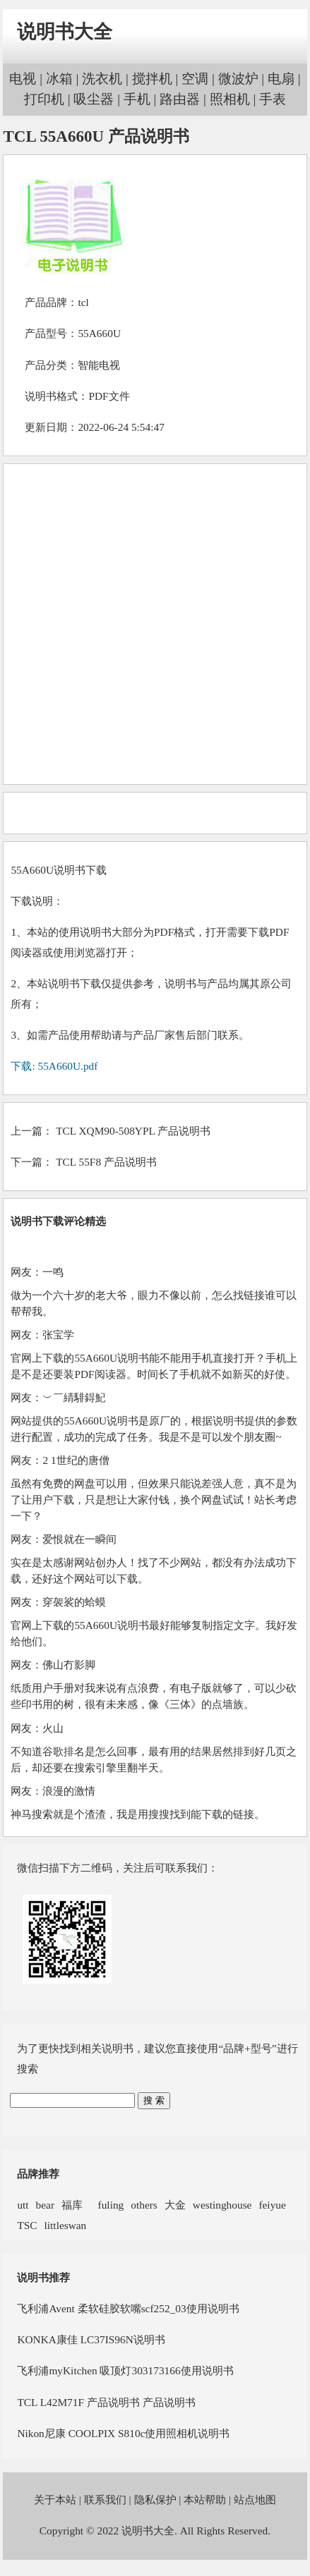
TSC (27, 2225)
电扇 (281, 78)
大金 (175, 2205)
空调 (194, 78)
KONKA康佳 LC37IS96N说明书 (91, 2339)
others (144, 2205)
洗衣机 (102, 78)
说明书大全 (64, 31)
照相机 (230, 99)
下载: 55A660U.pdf (54, 1066)
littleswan (65, 2225)
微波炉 (238, 78)
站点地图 (255, 2499)
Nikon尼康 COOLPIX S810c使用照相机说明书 (123, 2433)
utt (22, 2205)
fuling (107, 2205)
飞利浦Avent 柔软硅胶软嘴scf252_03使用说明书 (128, 2308)
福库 (72, 2205)
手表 (272, 99)
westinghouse (222, 2205)
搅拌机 (152, 78)
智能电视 (99, 365)
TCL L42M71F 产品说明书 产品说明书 (106, 2402)
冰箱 (59, 78)
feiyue (271, 2205)
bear (45, 2205)
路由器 (180, 99)
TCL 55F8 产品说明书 (106, 1162)
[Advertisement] (153, 624)
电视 (22, 78)
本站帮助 (205, 2499)
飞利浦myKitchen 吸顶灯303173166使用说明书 (125, 2370)
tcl (83, 302)
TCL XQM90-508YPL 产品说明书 (133, 1131)
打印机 (44, 99)
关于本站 (55, 2499)
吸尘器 (93, 99)
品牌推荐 (38, 2174)
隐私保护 (155, 2499)
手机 (137, 99)
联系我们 (105, 2499)
